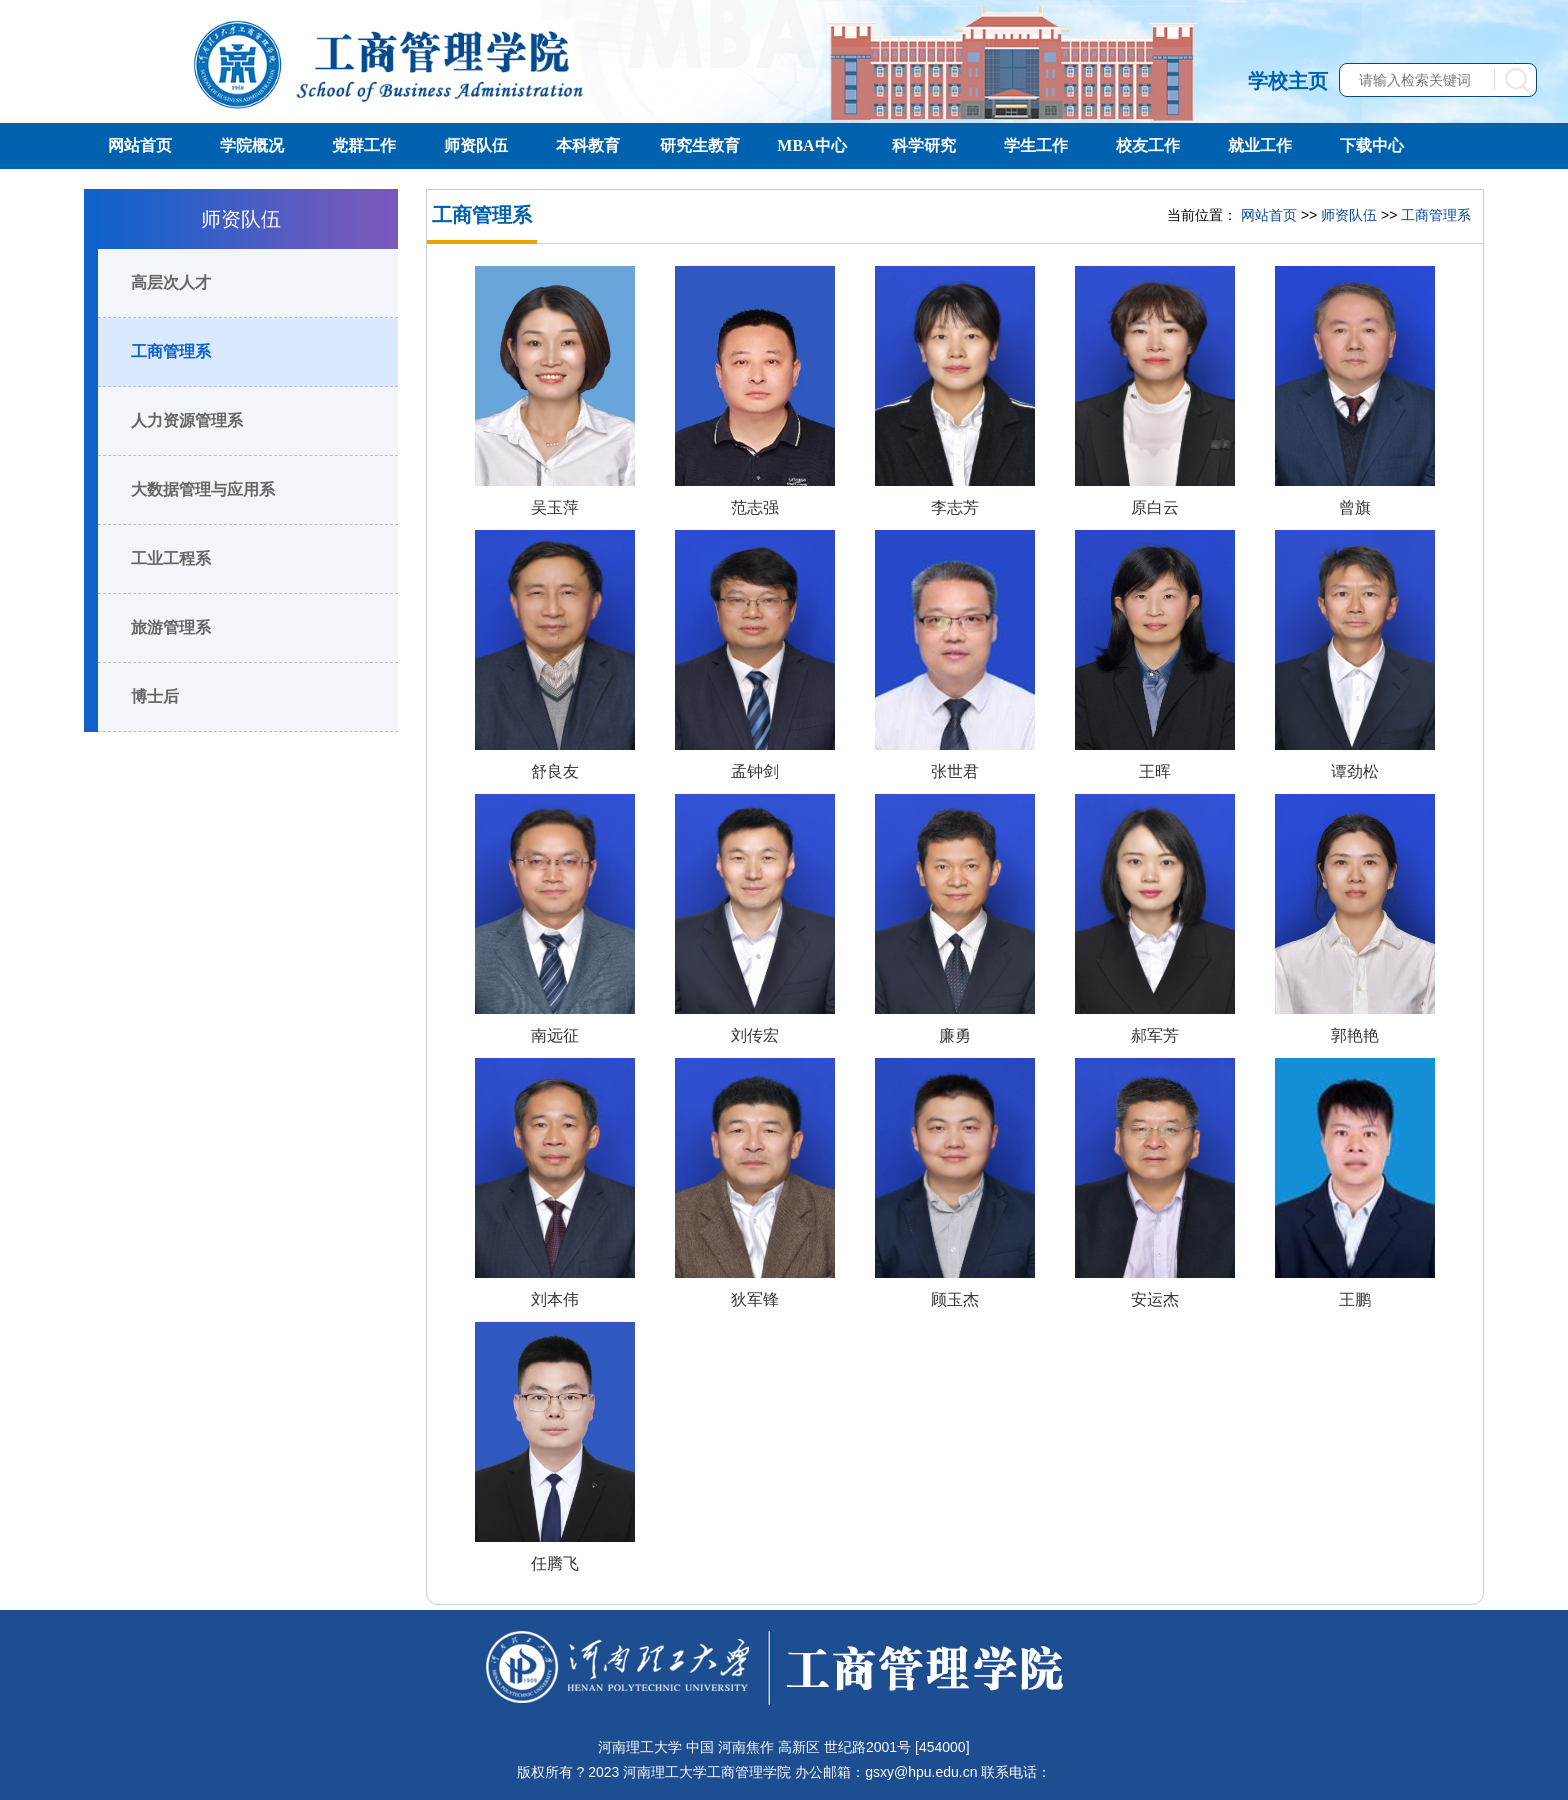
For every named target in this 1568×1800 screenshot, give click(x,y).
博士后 (155, 696)
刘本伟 (555, 1299)
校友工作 (1148, 145)
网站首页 (140, 145)
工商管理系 (171, 351)
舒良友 (555, 771)
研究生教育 (700, 145)
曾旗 (1355, 507)
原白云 (1155, 507)
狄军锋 (755, 1299)
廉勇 (955, 1035)
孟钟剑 (755, 771)
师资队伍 (476, 145)
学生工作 (1036, 145)
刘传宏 (755, 1035)
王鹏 (1355, 1299)
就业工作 (1260, 145)
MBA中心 (811, 145)
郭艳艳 (1355, 1035)
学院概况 (252, 145)
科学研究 (924, 145)
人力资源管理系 (187, 420)
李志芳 (955, 507)
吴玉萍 (555, 507)
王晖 (1155, 771)
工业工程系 (171, 558)
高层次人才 (171, 282)
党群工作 (364, 145)
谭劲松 (1355, 771)
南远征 (555, 1035)
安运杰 (1155, 1299)
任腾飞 (555, 1563)
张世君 (955, 771)
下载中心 (1372, 145)
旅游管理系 (171, 627)
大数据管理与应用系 (203, 489)
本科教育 (588, 145)
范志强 (755, 507)
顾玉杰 (955, 1299)
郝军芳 (1155, 1035)
